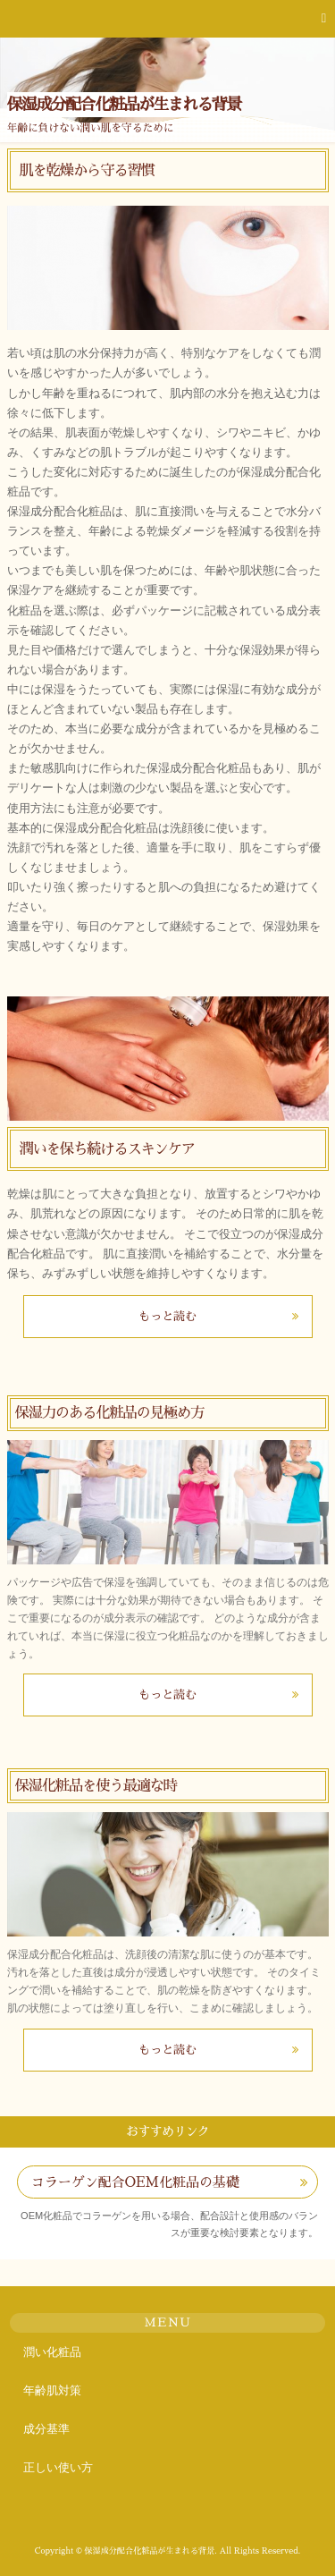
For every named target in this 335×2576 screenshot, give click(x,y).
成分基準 (46, 2429)
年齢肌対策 (52, 2390)
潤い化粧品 (52, 2352)
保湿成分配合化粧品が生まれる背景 (124, 105)
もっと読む (167, 1316)
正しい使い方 (58, 2467)
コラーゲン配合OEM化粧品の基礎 (135, 2182)
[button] (167, 19)
